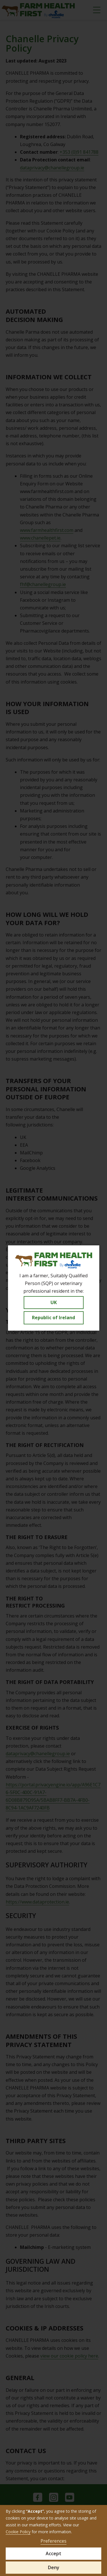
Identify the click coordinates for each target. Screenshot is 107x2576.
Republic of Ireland (53, 1317)
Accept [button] (53, 2553)
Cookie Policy (18, 2531)
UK (54, 1302)
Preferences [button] (53, 2541)
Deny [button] (53, 2567)
